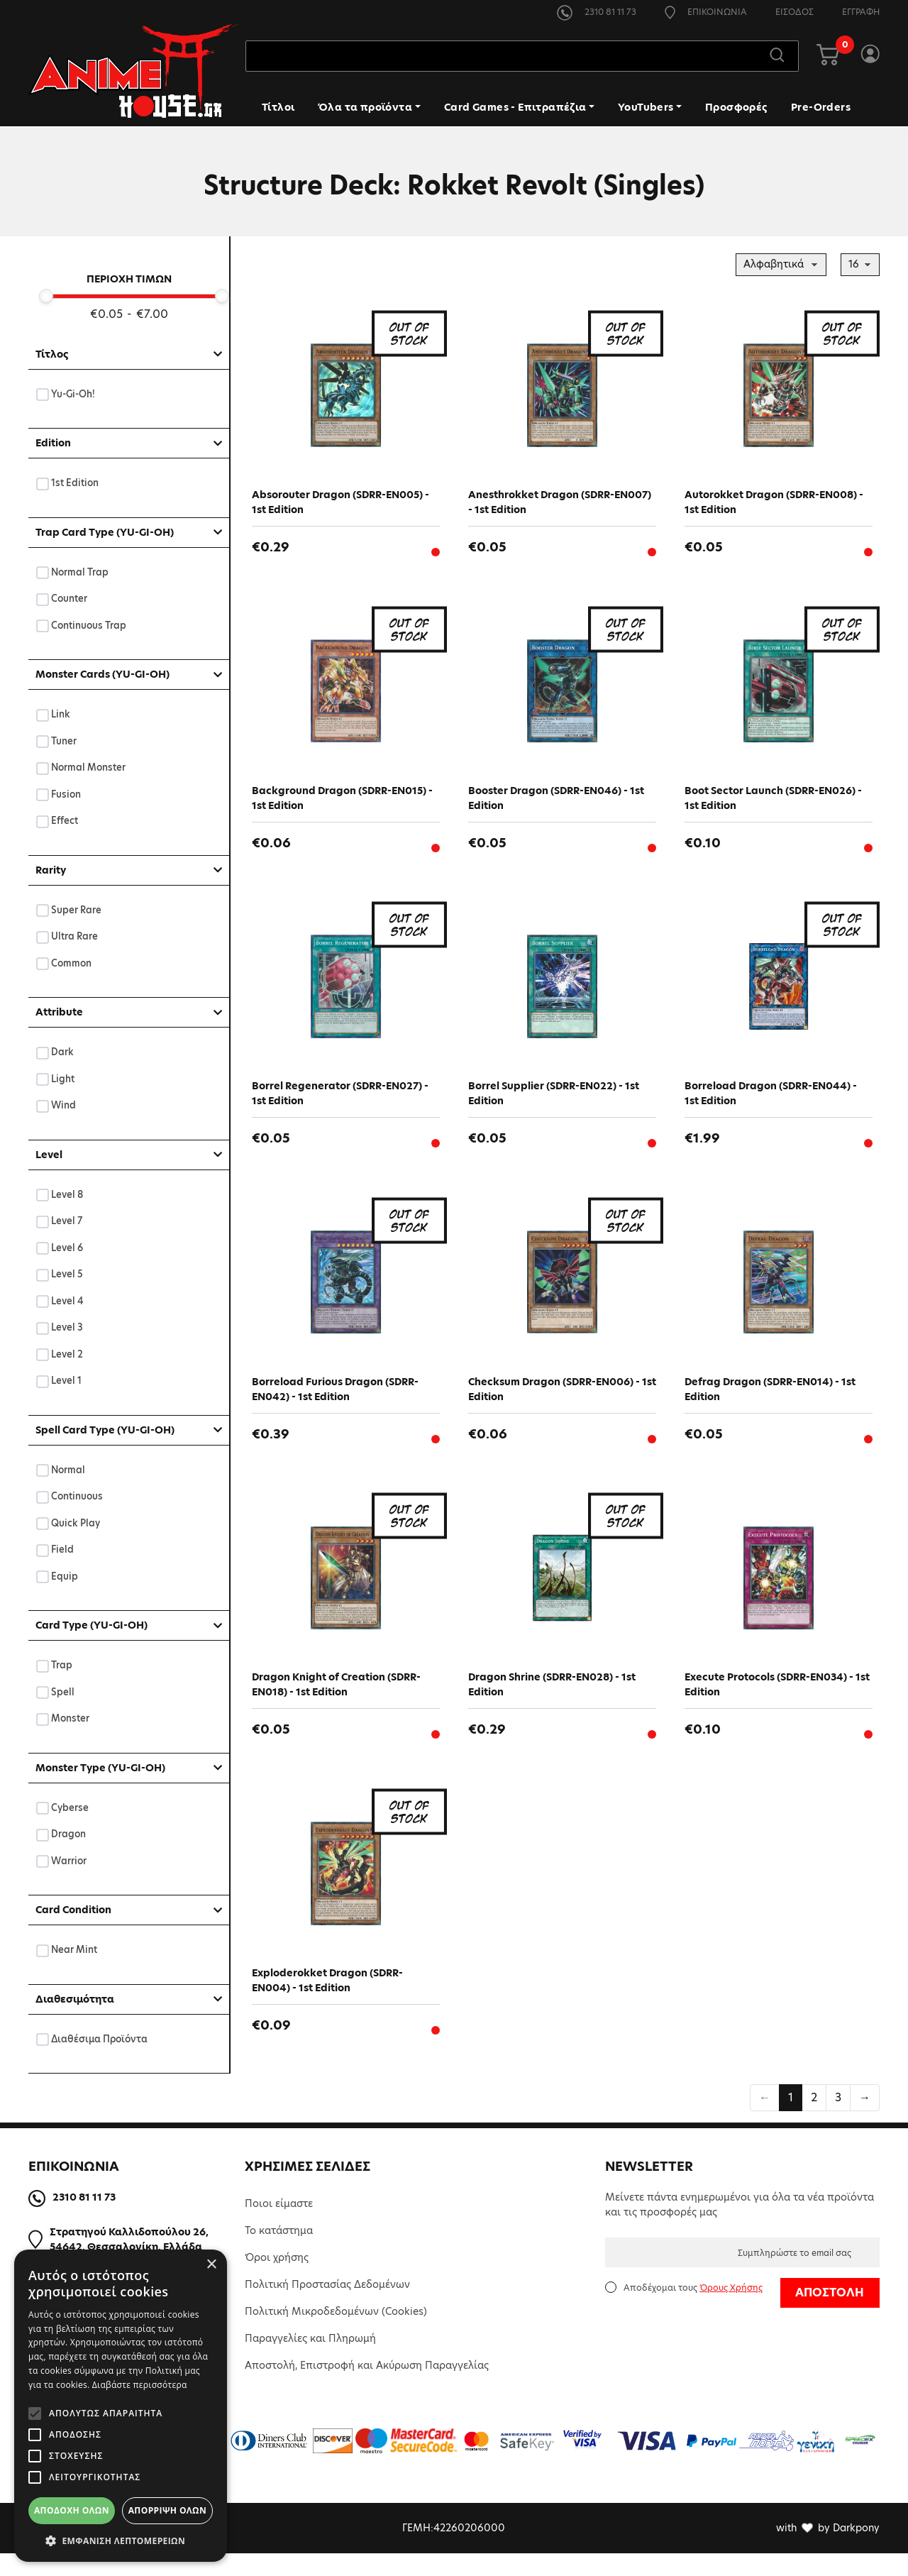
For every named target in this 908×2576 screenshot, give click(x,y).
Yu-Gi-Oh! (73, 394)
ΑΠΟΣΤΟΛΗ (829, 2315)
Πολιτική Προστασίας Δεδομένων (327, 2307)
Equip (65, 1576)
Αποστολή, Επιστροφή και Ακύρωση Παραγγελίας (367, 2388)
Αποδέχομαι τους (693, 2310)
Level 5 (67, 1274)
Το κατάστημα (279, 2253)
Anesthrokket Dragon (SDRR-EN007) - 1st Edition (559, 502)
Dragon (69, 1834)
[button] (120, 2540)
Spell (63, 1692)
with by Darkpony (828, 2550)
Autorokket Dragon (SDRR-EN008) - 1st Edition (774, 502)
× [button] (211, 2264)
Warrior (69, 1861)
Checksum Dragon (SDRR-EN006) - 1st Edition (562, 1400)
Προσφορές (736, 108)
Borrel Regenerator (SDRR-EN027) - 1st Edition (340, 1101)
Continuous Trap (89, 625)
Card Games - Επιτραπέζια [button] (515, 108)
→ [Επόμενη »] (864, 2120)
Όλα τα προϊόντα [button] (365, 108)
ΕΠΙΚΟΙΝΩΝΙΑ (706, 12)
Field (63, 1549)
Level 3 (67, 1327)
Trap (62, 1665)
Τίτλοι (278, 108)
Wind (64, 1105)
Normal (68, 1470)
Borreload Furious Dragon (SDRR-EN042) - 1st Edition (335, 1400)
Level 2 (67, 1354)
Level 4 (68, 1301)
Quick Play (76, 1523)
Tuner (64, 741)
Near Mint (74, 1949)
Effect (65, 820)
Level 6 (67, 1248)
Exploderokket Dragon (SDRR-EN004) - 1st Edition (327, 1999)
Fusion (66, 794)
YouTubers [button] (646, 108)
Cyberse (70, 1808)
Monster (70, 1718)
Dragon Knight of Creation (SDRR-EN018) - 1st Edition (336, 1699)
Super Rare (76, 910)
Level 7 (67, 1221)
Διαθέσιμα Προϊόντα (100, 2039)
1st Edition (75, 483)
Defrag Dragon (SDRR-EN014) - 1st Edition (770, 1400)
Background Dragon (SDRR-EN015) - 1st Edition (342, 801)
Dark (63, 1052)
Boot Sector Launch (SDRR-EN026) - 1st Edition (773, 801)
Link (61, 714)
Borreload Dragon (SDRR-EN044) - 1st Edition (771, 1101)
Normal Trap (80, 572)
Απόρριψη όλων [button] (167, 2510)
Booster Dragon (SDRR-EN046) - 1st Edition (556, 801)
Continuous (77, 1496)
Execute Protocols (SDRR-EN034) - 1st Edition (777, 1699)
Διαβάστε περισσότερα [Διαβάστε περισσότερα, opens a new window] (139, 2385)
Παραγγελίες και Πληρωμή (310, 2361)
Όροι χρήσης (277, 2280)
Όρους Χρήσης (731, 2310)
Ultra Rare (75, 936)
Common (72, 963)
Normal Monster (89, 767)
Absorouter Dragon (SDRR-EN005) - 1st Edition (340, 502)
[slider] (46, 296)
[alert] (120, 2406)
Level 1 (67, 1380)
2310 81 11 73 (596, 12)
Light (63, 1079)
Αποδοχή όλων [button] (71, 2510)
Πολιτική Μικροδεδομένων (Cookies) (336, 2334)
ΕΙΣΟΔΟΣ (794, 12)
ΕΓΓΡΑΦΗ (861, 12)
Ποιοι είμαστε (279, 2226)
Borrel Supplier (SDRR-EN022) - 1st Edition (553, 1101)
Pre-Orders (821, 108)
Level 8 (67, 1194)
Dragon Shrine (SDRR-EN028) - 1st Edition (552, 1699)
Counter (69, 598)
